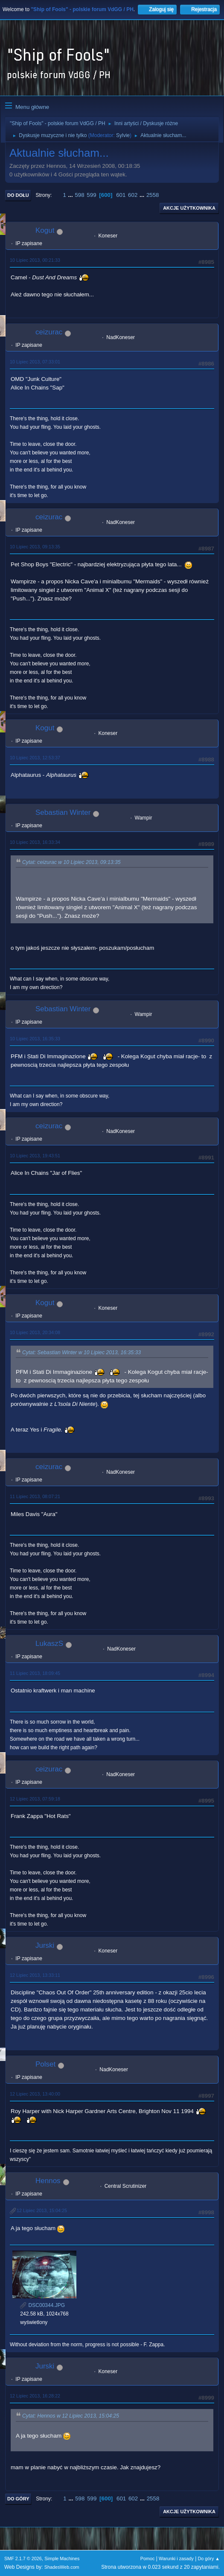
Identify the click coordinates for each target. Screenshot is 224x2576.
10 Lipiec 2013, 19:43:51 (35, 1155)
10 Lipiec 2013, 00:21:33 (35, 260)
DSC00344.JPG (42, 2305)
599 (91, 195)
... (71, 195)
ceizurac (48, 332)
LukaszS (49, 1643)
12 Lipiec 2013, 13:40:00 (35, 2093)
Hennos (48, 2181)
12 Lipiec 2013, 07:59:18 (35, 1798)
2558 (152, 195)
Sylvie (123, 135)
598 (79, 195)
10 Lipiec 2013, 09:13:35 (35, 546)
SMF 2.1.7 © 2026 (23, 2558)
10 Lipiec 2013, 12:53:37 (35, 757)
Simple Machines (61, 2558)
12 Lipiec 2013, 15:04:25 (42, 2210)
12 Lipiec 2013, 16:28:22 (35, 2395)
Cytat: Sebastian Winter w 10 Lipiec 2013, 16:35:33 (81, 1352)
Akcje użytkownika (189, 208)
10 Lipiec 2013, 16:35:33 (35, 1038)
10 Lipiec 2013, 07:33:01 (35, 361)
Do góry (18, 2498)
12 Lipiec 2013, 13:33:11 (35, 1975)
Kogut (44, 230)
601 (120, 195)
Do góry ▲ (209, 2558)
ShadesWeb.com (61, 2567)
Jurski (44, 1945)
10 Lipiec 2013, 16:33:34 (35, 842)
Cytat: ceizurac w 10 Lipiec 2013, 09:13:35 (71, 862)
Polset (45, 2064)
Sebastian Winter (62, 812)
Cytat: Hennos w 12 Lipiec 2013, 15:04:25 (70, 2416)
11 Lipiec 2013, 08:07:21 (35, 1496)
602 (132, 195)
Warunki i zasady (176, 2558)
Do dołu (18, 195)
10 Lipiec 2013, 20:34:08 (35, 1332)
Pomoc (147, 2558)
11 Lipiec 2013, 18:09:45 (35, 1673)
